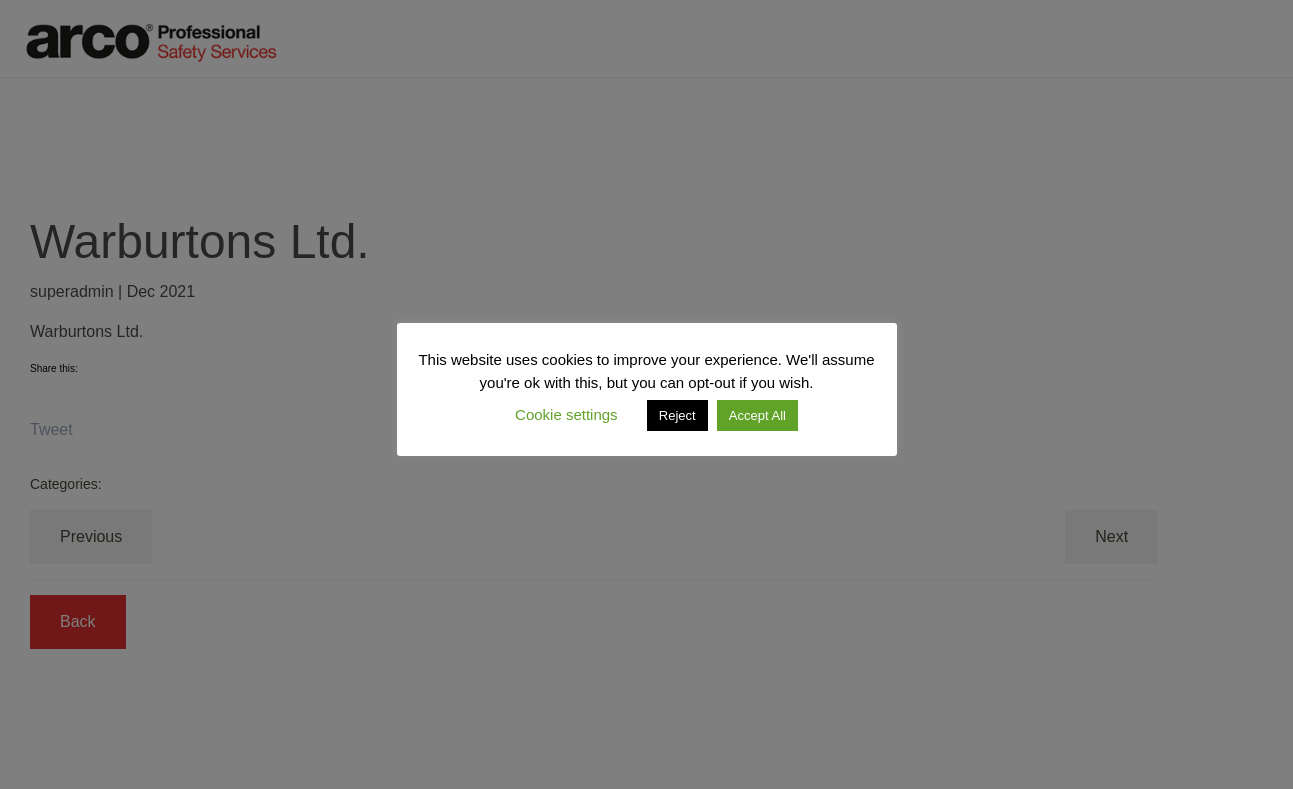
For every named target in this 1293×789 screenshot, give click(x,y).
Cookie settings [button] (566, 414)
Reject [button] (677, 415)
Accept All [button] (757, 415)
